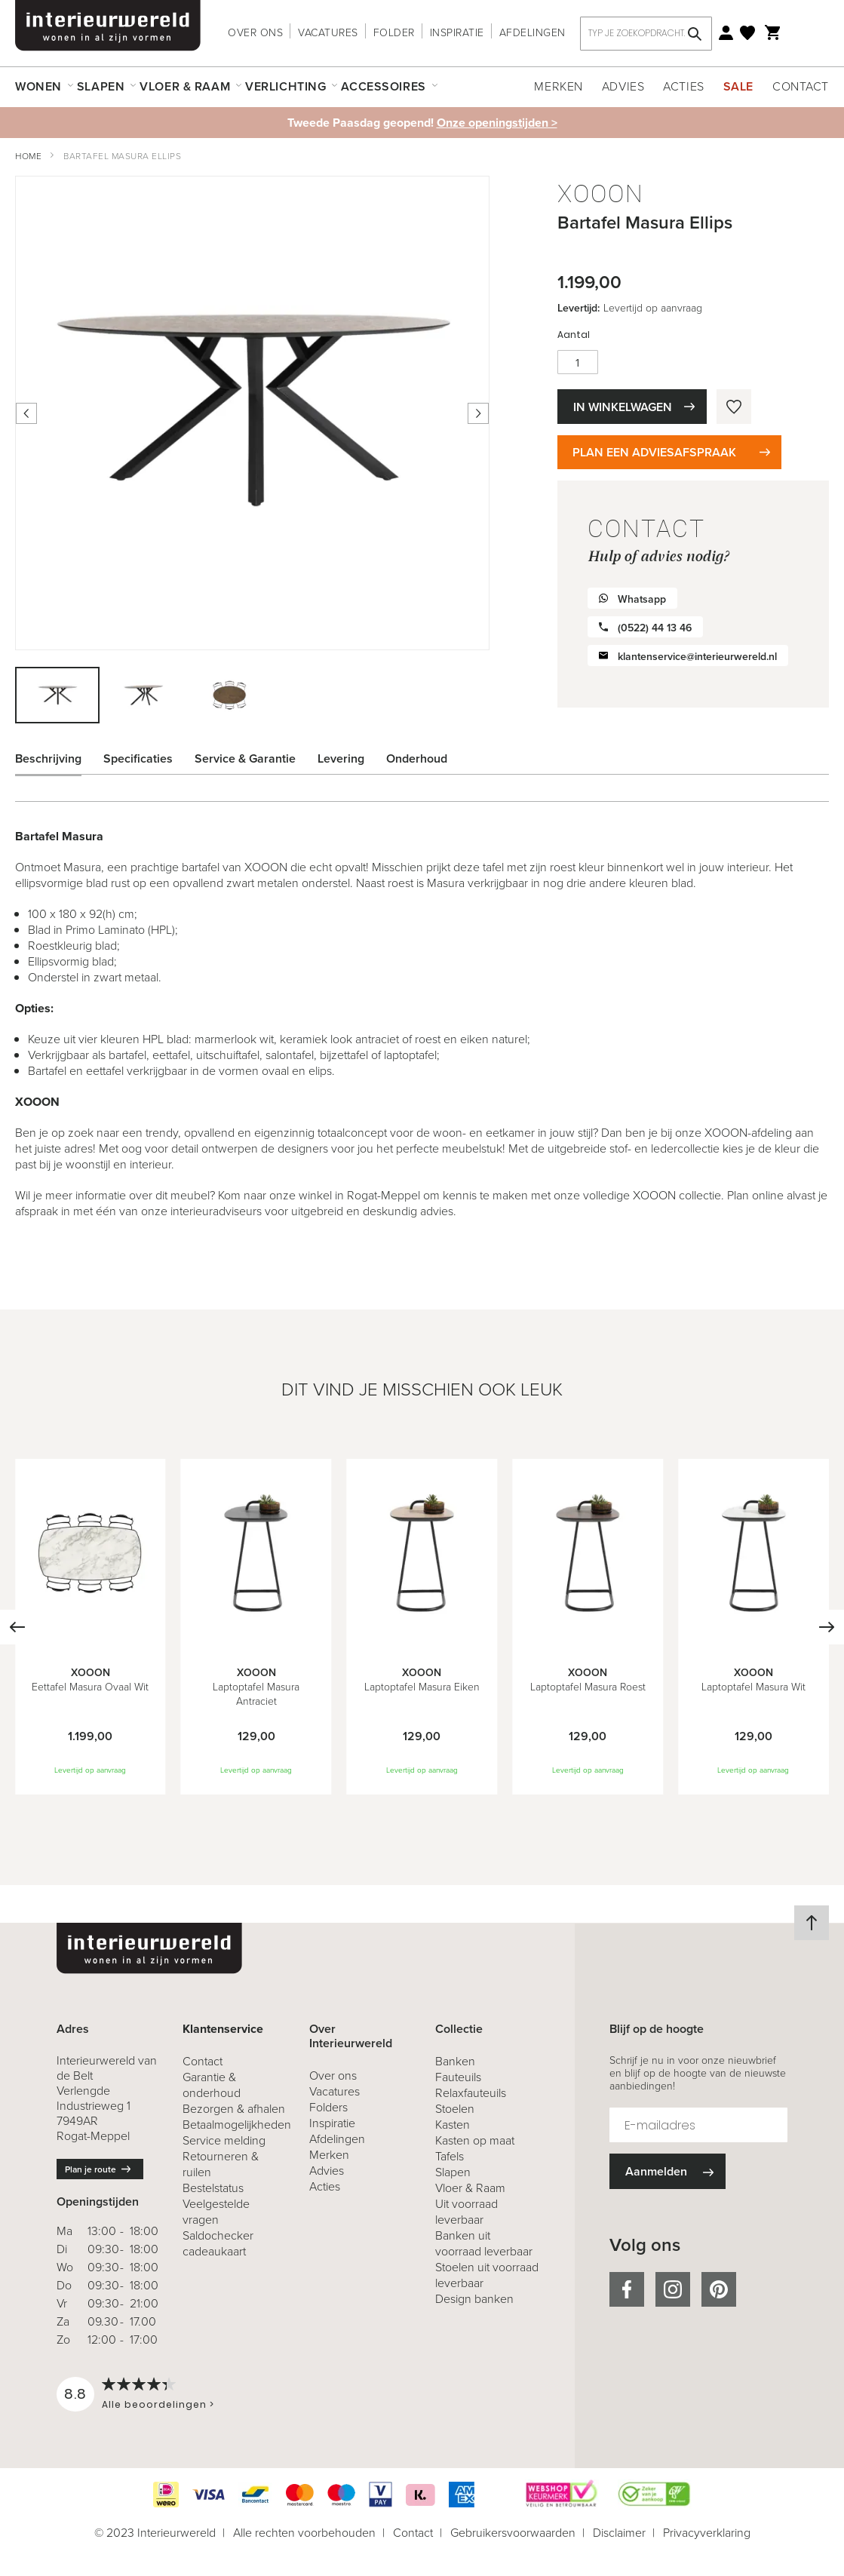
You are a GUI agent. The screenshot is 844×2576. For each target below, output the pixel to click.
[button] (144, 695)
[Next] (826, 1627)
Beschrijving (48, 758)
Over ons (255, 33)
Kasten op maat (474, 2140)
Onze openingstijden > (497, 122)
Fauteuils (458, 2077)
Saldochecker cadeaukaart (218, 2243)
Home (28, 156)
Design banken (474, 2298)
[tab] (59, 759)
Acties (683, 86)
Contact (800, 86)
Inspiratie (457, 33)
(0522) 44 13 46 (655, 628)
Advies (623, 86)
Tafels (449, 2156)
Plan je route (90, 2169)
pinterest (718, 2289)
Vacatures (328, 33)
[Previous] (17, 1627)
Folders (328, 2107)
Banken (455, 2061)
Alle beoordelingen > (158, 2404)
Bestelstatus (213, 2188)
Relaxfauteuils (470, 2093)
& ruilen (221, 2164)
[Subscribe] (667, 2171)
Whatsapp (642, 599)
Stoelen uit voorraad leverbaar (487, 2275)
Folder (394, 33)
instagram (672, 2289)
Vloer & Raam (470, 2188)
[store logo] (108, 25)
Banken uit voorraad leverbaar (483, 2243)
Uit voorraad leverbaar (466, 2211)
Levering (341, 758)
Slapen (453, 2172)
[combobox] (646, 34)
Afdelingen (532, 33)
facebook (626, 2289)
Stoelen (454, 2108)
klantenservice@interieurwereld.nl (697, 657)
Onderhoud (416, 758)
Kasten (452, 2124)
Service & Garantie (245, 758)
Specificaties (138, 758)
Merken (558, 86)
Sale (738, 86)
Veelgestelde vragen (216, 2211)
